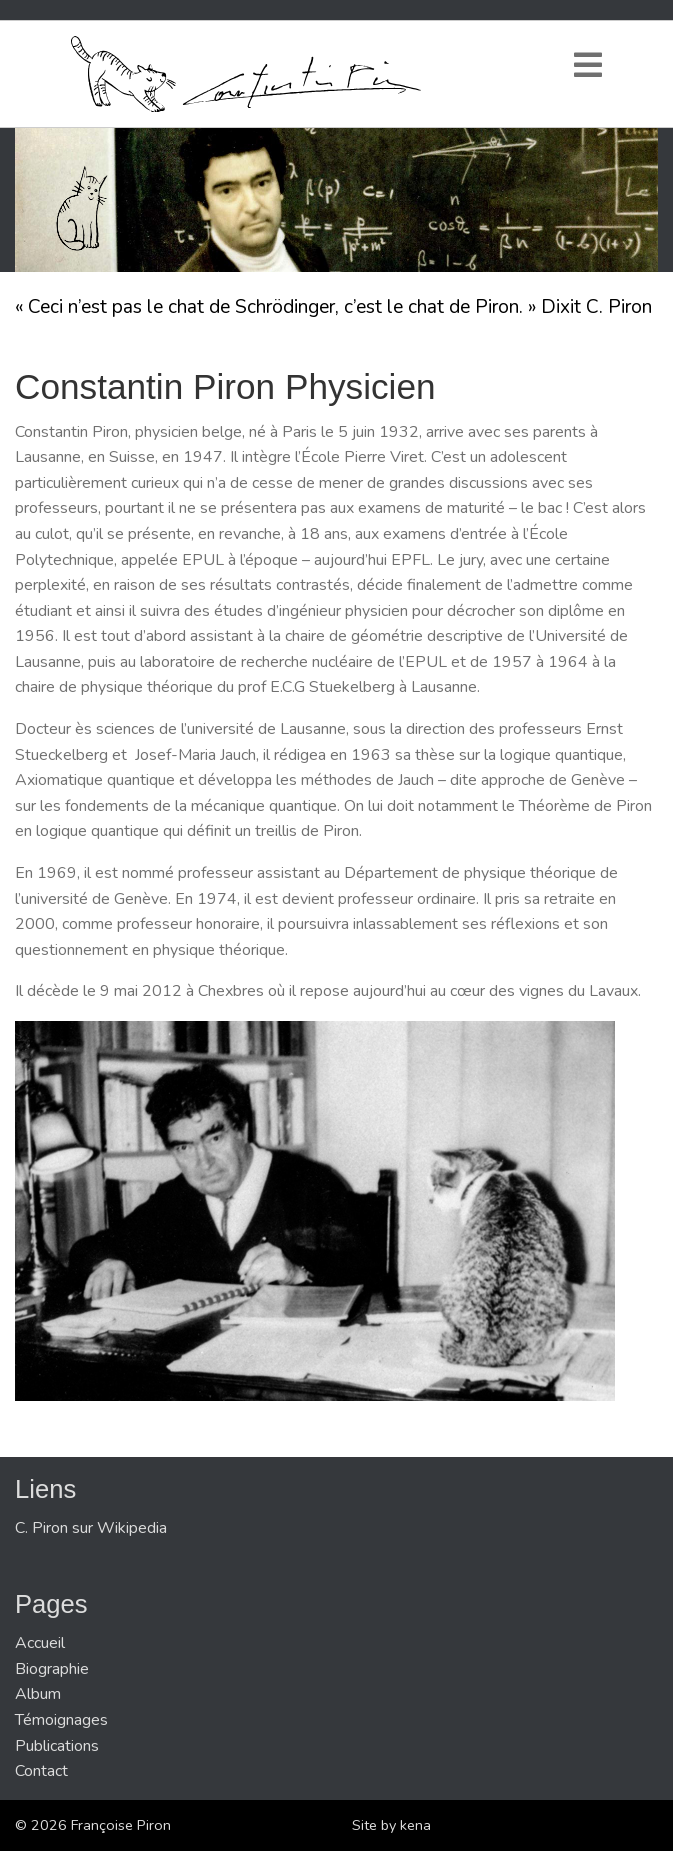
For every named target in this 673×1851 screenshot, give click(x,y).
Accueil (40, 1643)
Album (38, 1694)
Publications (57, 1746)
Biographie (52, 1669)
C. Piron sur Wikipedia (91, 1528)
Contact (41, 1771)
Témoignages (61, 1720)
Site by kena (391, 1825)
